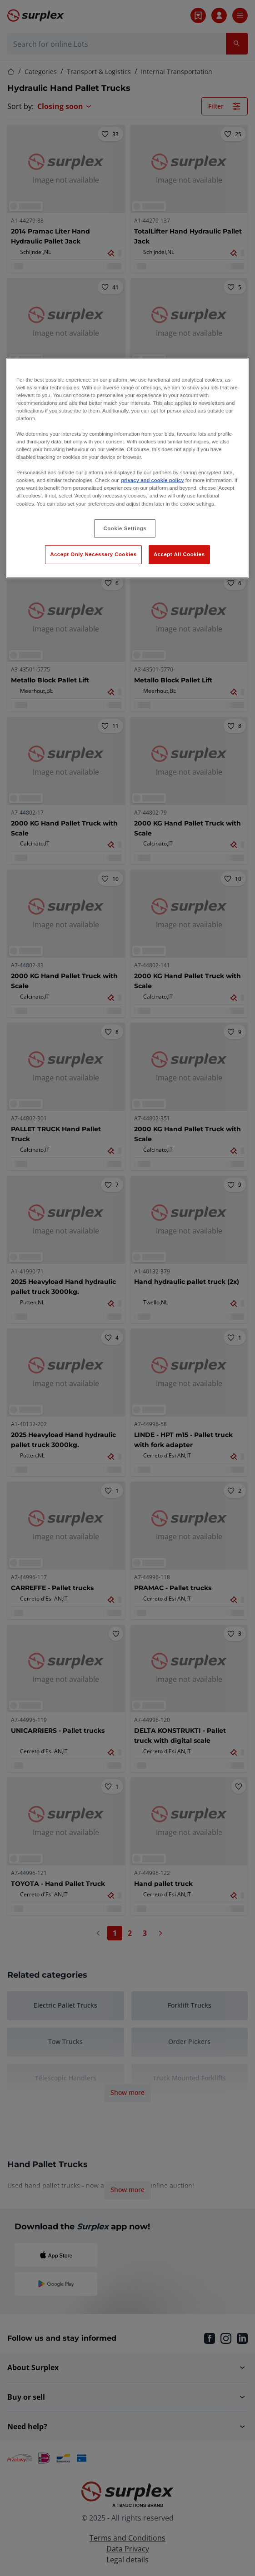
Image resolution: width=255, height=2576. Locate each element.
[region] (127, 468)
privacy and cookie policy (152, 480)
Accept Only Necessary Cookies (93, 554)
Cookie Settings (125, 528)
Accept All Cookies (179, 554)
